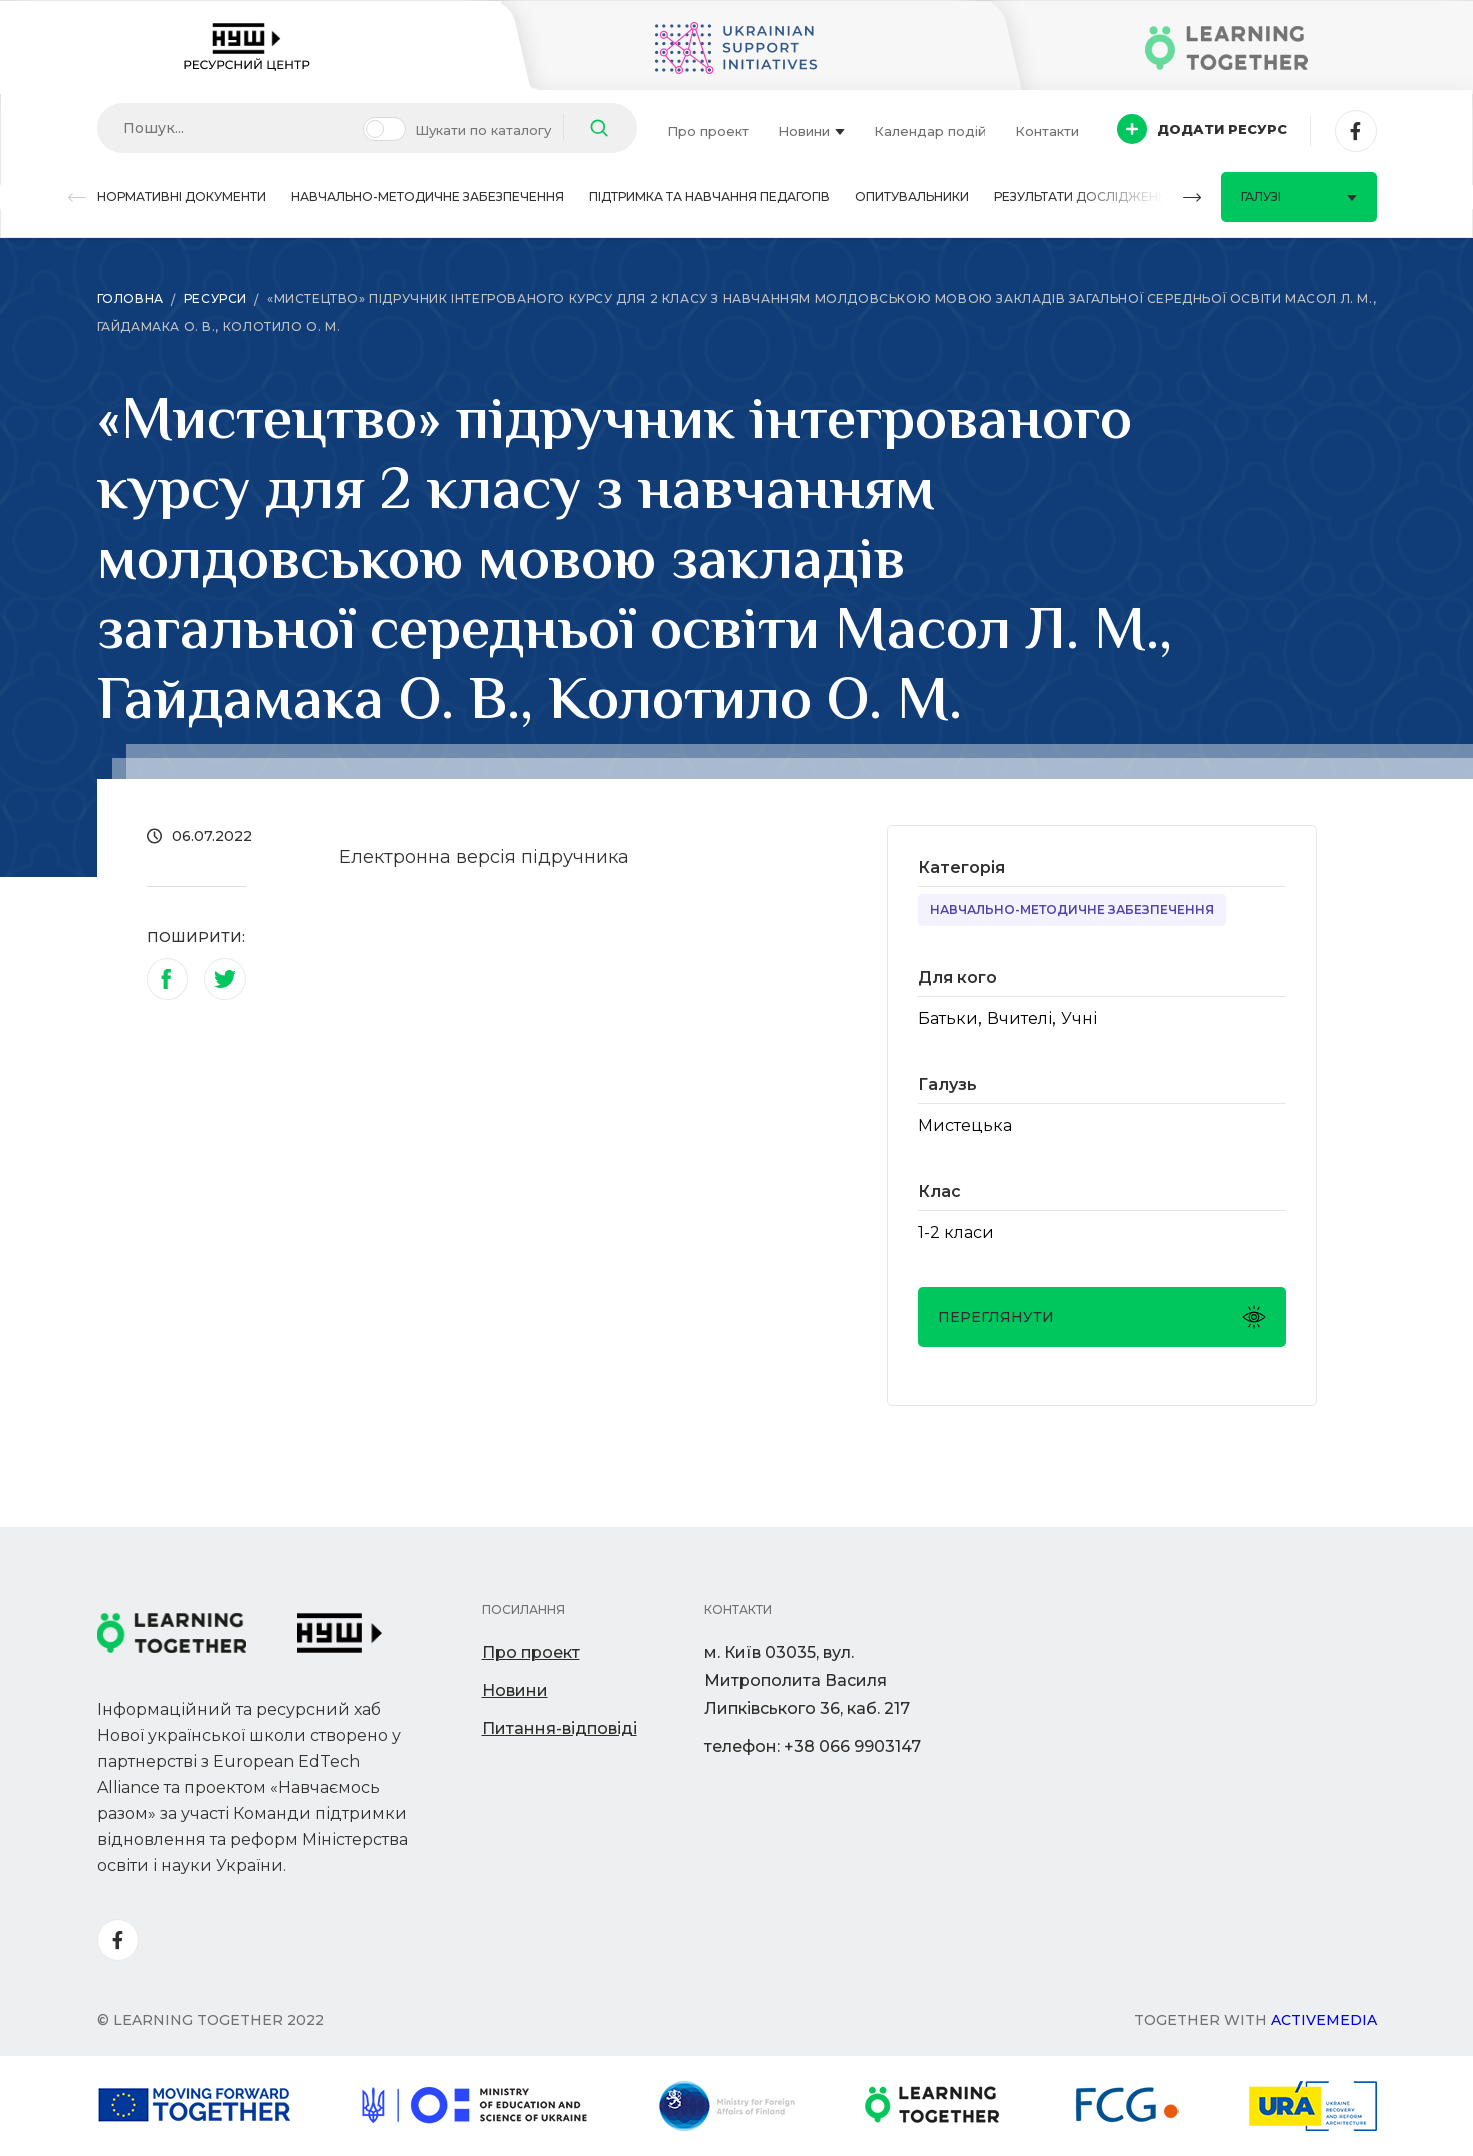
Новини (811, 131)
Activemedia (1324, 2020)
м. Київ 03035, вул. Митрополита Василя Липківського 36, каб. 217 (807, 1680)
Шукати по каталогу (483, 130)
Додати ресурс (1202, 129)
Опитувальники (912, 196)
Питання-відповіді (559, 1728)
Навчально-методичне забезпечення (427, 196)
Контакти (1047, 131)
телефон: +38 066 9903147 (812, 1746)
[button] (77, 197)
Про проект (708, 131)
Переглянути (1102, 1317)
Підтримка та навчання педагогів (709, 196)
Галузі (1299, 196)
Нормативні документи (181, 196)
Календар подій (930, 131)
